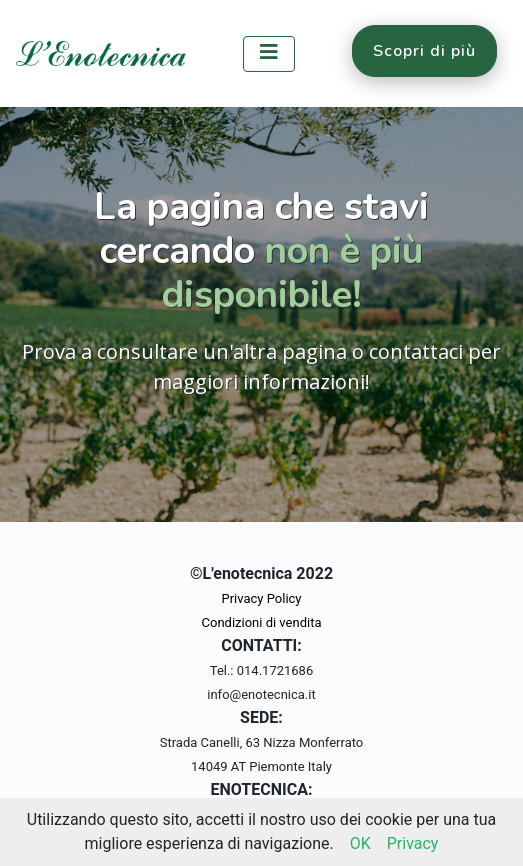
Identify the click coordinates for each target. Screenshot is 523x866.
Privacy (413, 843)
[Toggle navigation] (269, 54)
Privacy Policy (261, 598)
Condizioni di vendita (262, 622)
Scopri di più (424, 51)
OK (360, 843)
